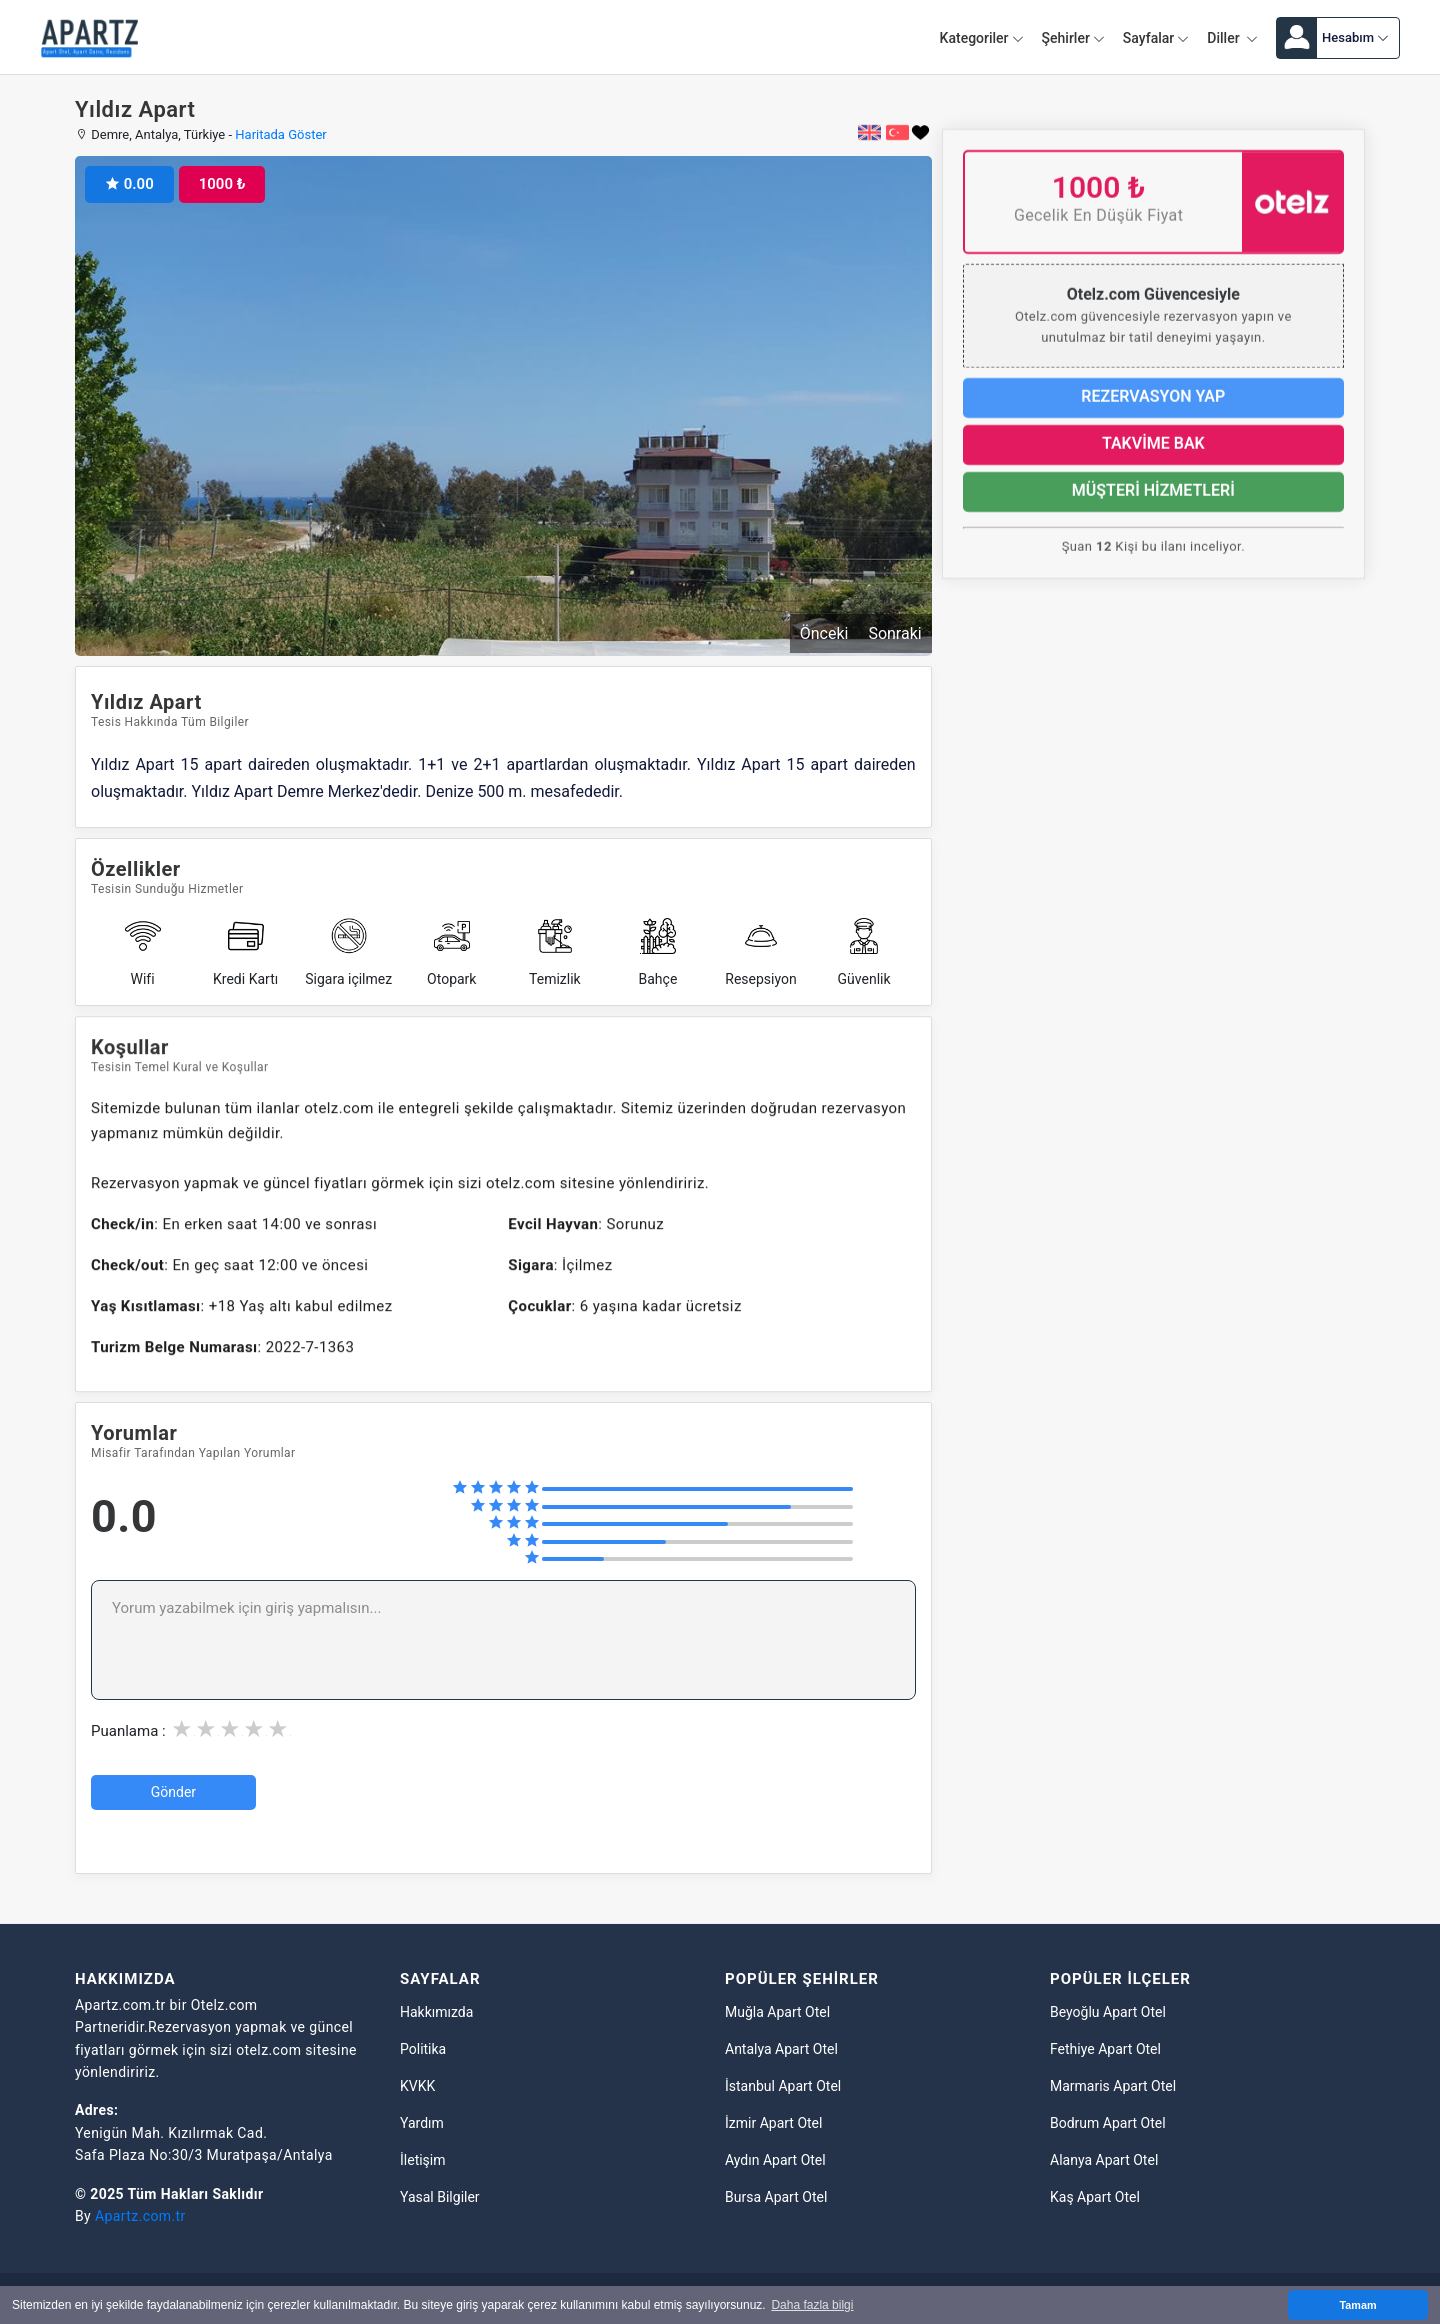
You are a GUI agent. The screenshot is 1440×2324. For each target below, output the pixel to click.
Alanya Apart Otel (1104, 2160)
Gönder (173, 1792)
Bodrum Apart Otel (1108, 2123)
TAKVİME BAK (1153, 454)
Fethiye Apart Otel (1105, 2049)
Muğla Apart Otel (777, 2012)
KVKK (417, 2086)
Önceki (824, 633)
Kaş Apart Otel (1095, 2197)
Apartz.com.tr (140, 2216)
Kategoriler (982, 38)
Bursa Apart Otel (776, 2197)
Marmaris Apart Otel (1113, 2086)
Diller (1232, 38)
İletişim (423, 2160)
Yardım (422, 2123)
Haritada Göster (280, 134)
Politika (423, 2049)
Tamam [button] (1357, 2305)
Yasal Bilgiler (440, 2197)
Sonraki (894, 633)
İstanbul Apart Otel (783, 2086)
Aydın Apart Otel (775, 2160)
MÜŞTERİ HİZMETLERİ (1153, 501)
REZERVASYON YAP (1153, 407)
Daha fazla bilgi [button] (812, 2305)
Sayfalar (1156, 38)
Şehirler (1073, 38)
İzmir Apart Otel (773, 2123)
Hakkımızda (436, 2012)
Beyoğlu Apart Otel (1108, 2012)
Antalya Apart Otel (781, 2049)
